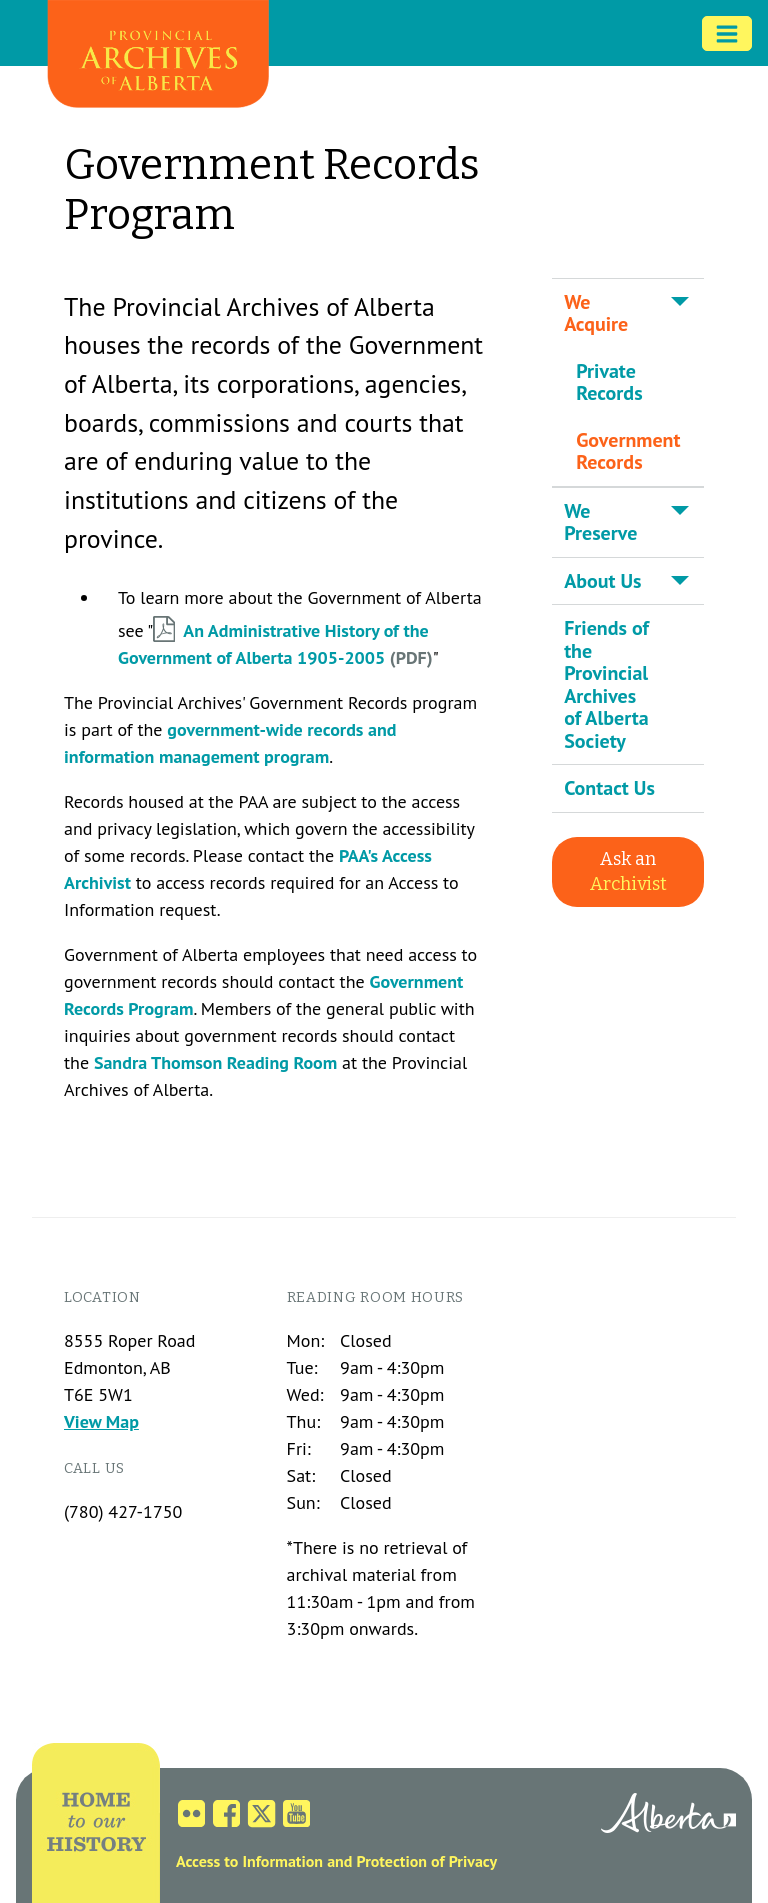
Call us (94, 1468)
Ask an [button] (628, 871)
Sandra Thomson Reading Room (215, 1062)
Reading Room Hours (376, 1297)
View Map (101, 1421)
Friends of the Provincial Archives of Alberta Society (606, 684)
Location (102, 1297)
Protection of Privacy (426, 1861)
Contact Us (609, 788)
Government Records (628, 451)
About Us (602, 581)
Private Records (609, 382)
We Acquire (596, 313)
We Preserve (600, 522)
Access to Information (249, 1861)
